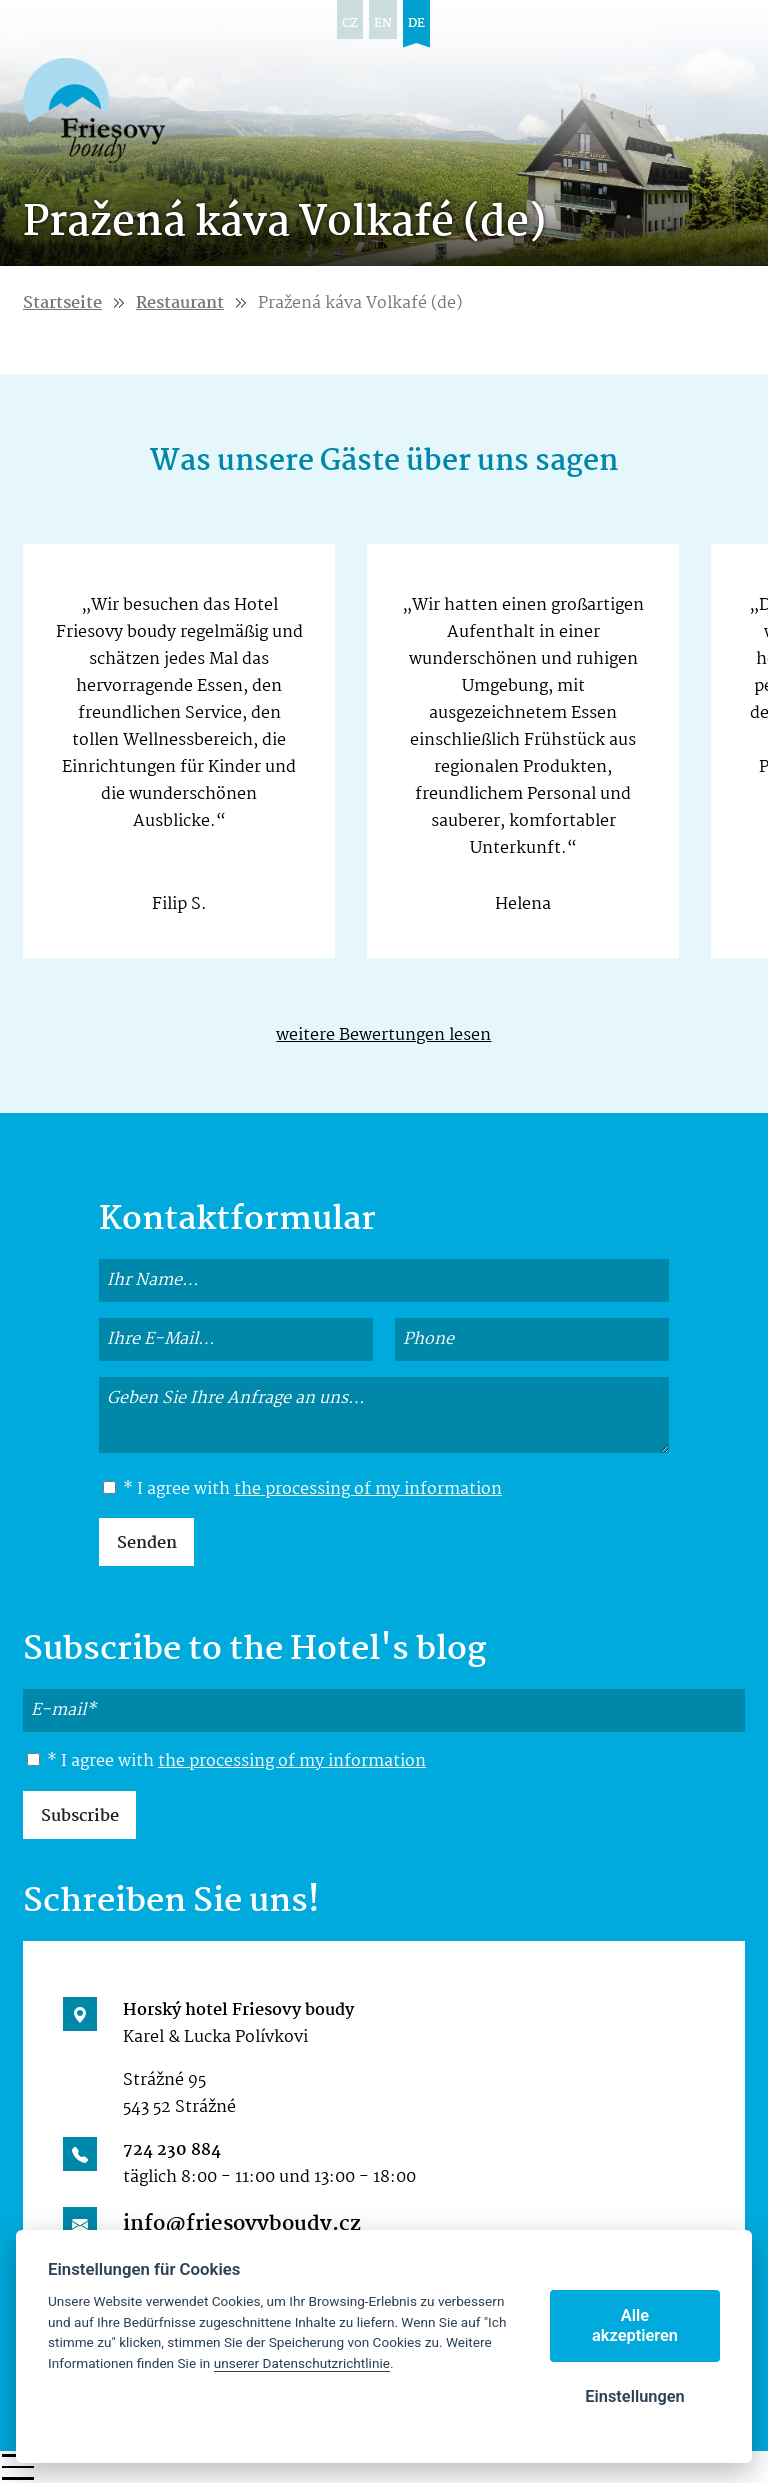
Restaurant (180, 303)
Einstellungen (635, 2396)
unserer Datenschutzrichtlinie (302, 2363)
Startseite (62, 303)
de (416, 23)
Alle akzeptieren (635, 2325)
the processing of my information (368, 1489)
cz (350, 23)
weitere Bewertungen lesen (383, 1035)
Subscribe (80, 1816)
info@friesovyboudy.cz (242, 2224)
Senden (147, 1543)
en (383, 23)
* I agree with (302, 1490)
